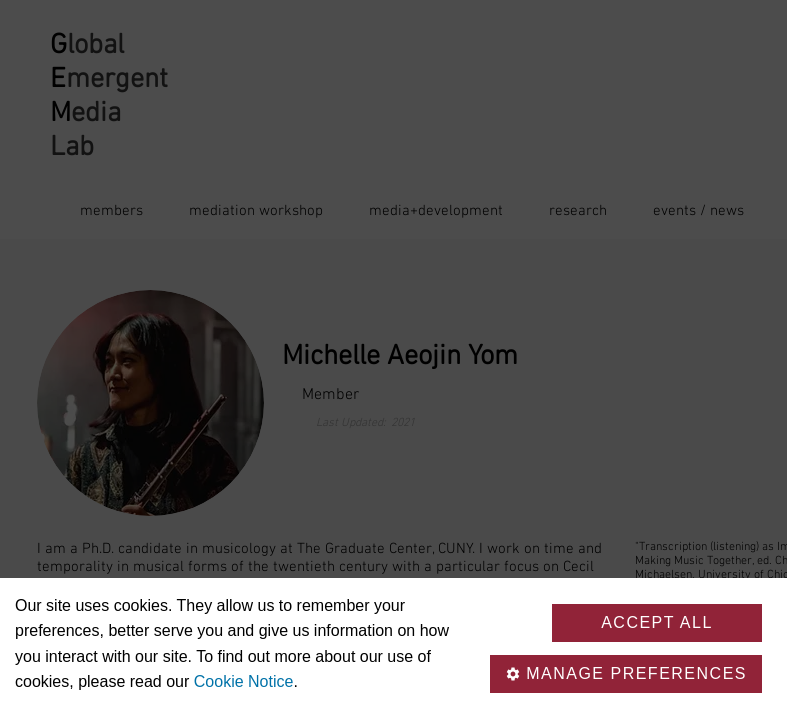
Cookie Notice (244, 681)
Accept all (657, 622)
